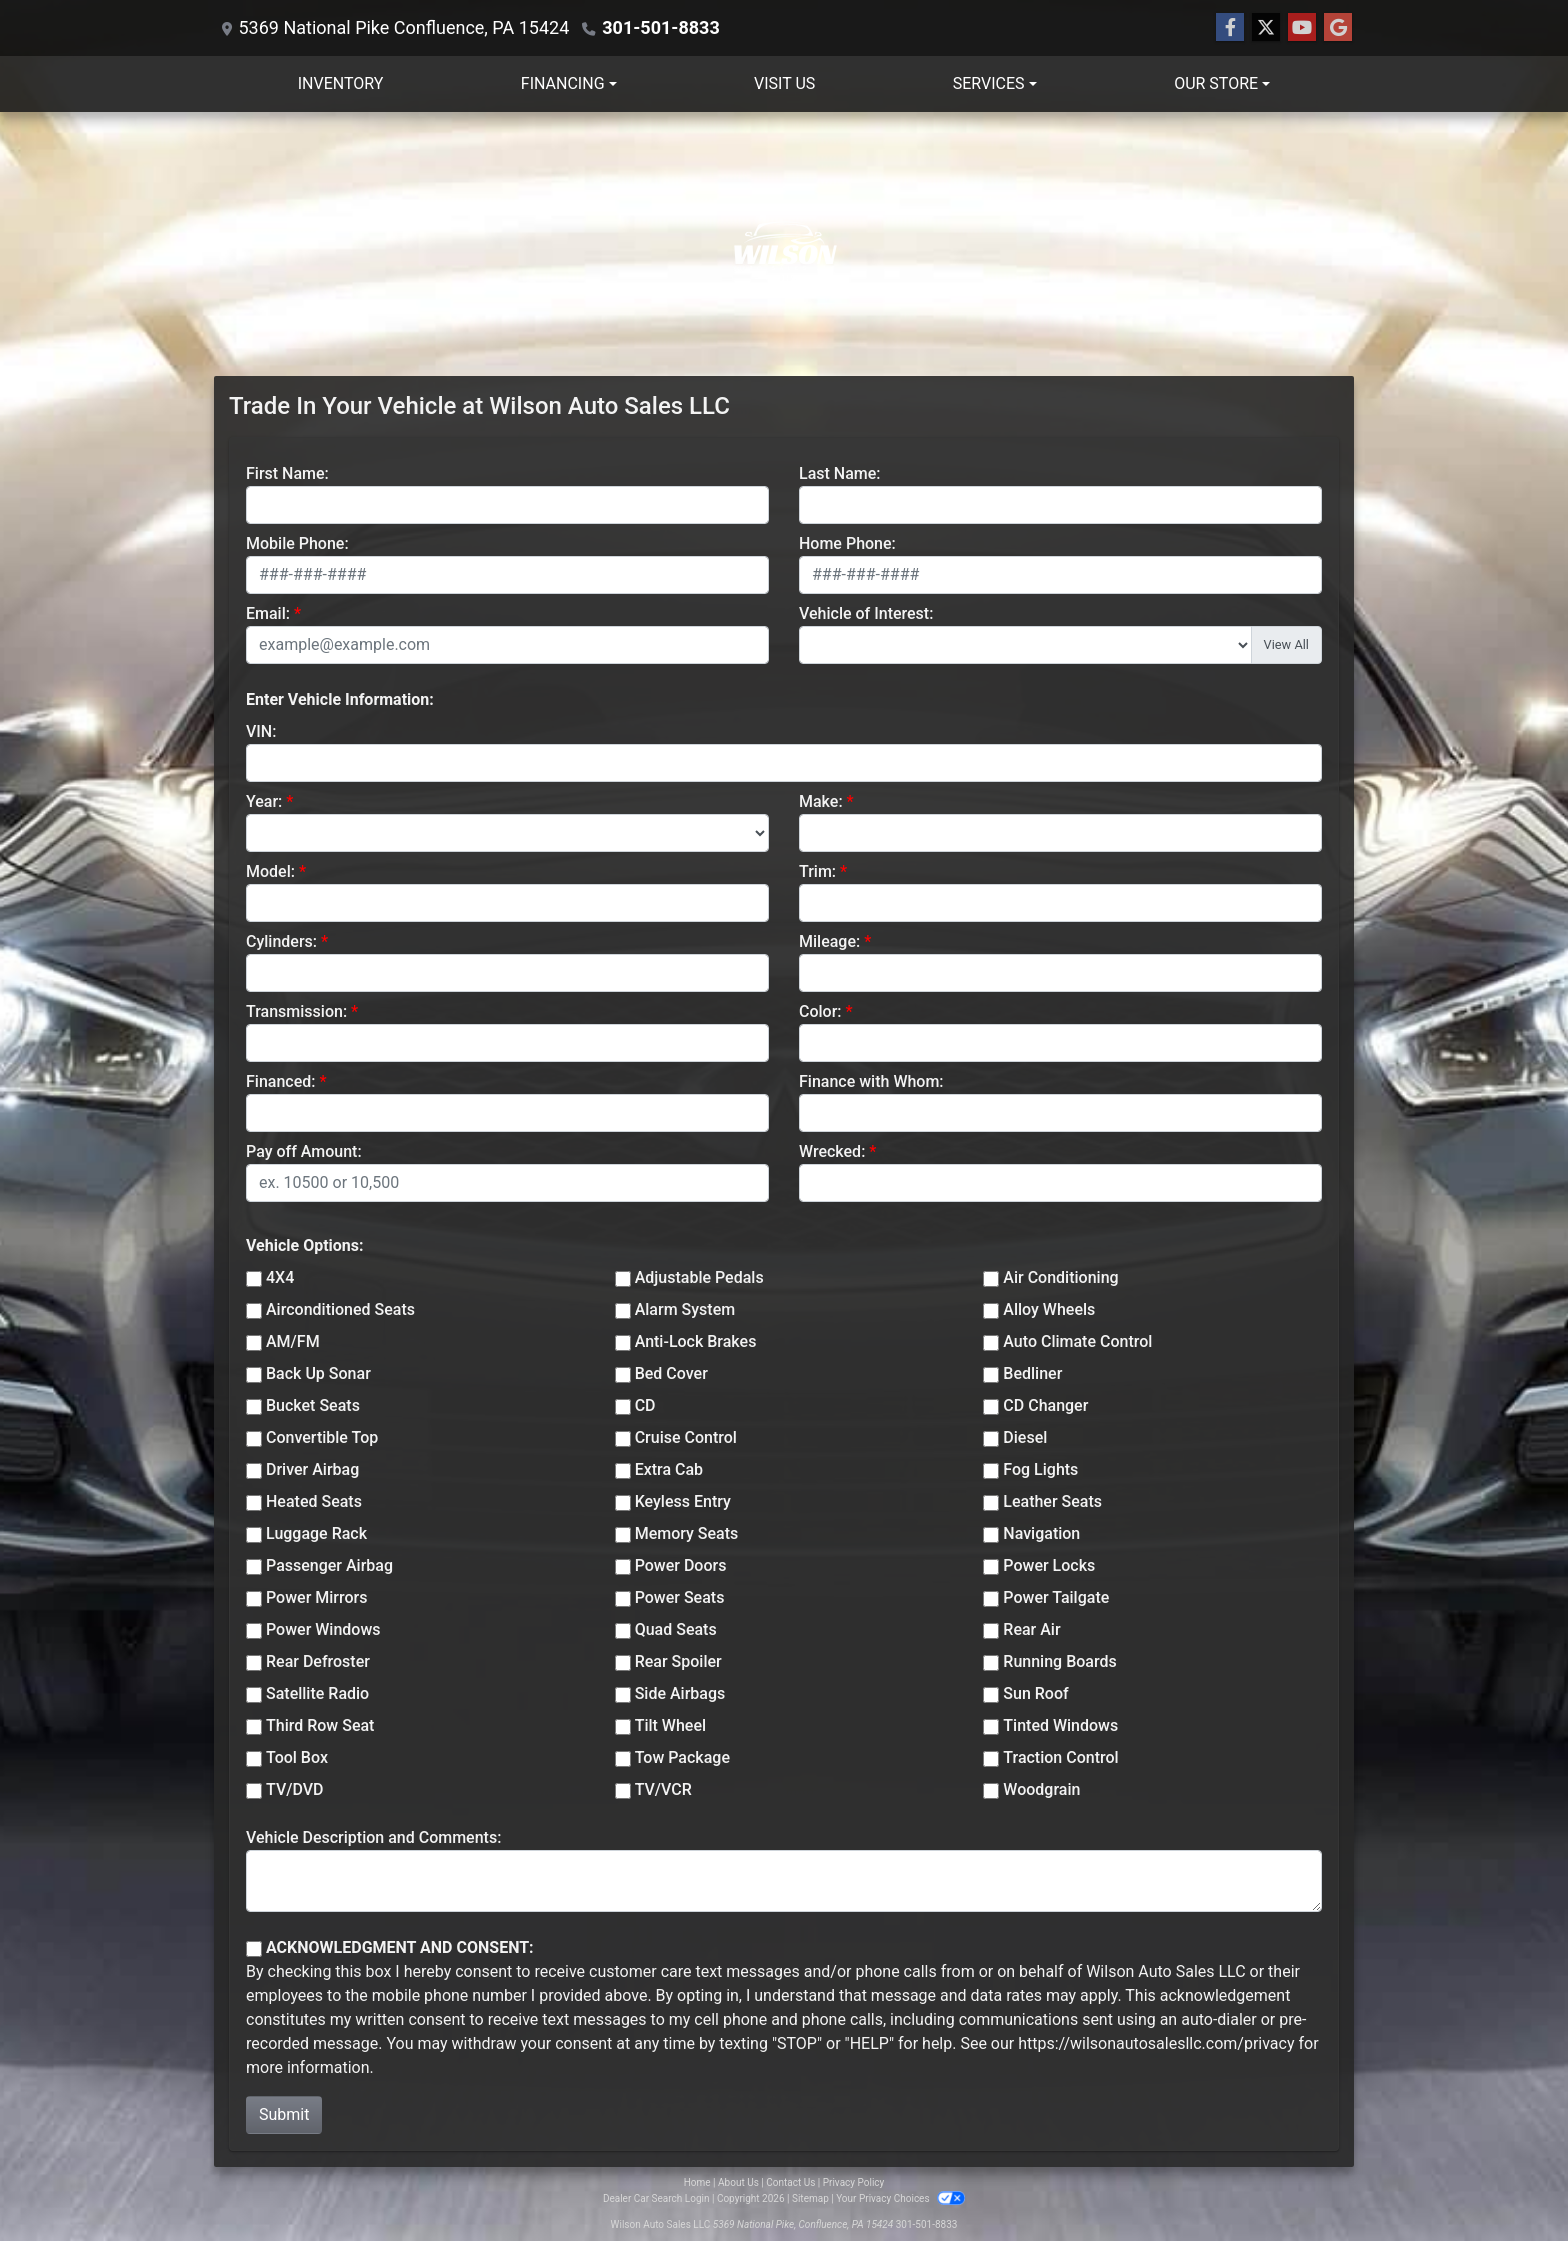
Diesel (1025, 1437)
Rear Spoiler (678, 1661)
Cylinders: (281, 941)
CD (645, 1405)
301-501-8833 (660, 27)
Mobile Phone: (297, 543)
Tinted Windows (1060, 1725)
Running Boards (1059, 1661)
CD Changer (1045, 1405)
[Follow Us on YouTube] (1302, 28)
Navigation (1041, 1533)
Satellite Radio (317, 1693)
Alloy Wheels (1049, 1309)
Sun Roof (1035, 1693)
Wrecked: (832, 1151)
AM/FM (293, 1341)
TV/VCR (663, 1789)
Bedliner (1032, 1373)
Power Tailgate (1056, 1597)
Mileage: (829, 941)
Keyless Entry (683, 1501)
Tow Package (682, 1757)
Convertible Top (322, 1437)
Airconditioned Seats (340, 1309)
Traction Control (1060, 1757)
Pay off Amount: (304, 1151)
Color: (820, 1011)
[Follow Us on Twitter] (1266, 28)
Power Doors (681, 1565)
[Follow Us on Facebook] (1230, 28)
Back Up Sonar (318, 1373)
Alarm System (685, 1309)
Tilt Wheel (670, 1725)
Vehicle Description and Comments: (373, 1837)
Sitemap (810, 2198)
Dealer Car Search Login (656, 2198)
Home (697, 2182)
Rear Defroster (318, 1661)
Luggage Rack (316, 1533)
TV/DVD (295, 1789)
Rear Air (1031, 1629)
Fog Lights (1040, 1469)
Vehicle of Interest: (866, 613)
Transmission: (296, 1011)
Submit (284, 2114)
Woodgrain (1041, 1789)
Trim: (817, 871)
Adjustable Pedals (699, 1277)
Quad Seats (676, 1629)
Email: (268, 613)
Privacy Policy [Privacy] (854, 2182)
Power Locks (1049, 1565)
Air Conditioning (1060, 1277)
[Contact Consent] (254, 1949)
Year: (264, 801)
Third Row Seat (320, 1725)
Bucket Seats (313, 1405)
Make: (821, 801)
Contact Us (790, 2182)
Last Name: (840, 473)
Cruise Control (686, 1437)
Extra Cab (669, 1469)
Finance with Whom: (871, 1081)
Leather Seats (1052, 1501)
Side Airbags (680, 1693)
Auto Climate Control (1077, 1341)
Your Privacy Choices (900, 2198)
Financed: (280, 1081)
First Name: (287, 473)
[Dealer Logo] (784, 244)
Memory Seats (687, 1533)
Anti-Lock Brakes (696, 1341)
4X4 (280, 1277)
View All (1286, 644)
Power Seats (680, 1597)
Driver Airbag (312, 1469)
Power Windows (323, 1629)
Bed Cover (671, 1373)
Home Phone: (847, 543)
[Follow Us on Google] (1338, 28)
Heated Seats (314, 1501)
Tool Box (297, 1757)
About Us (738, 2182)
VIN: (261, 731)
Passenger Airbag (329, 1565)
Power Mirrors (316, 1597)
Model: (270, 871)
